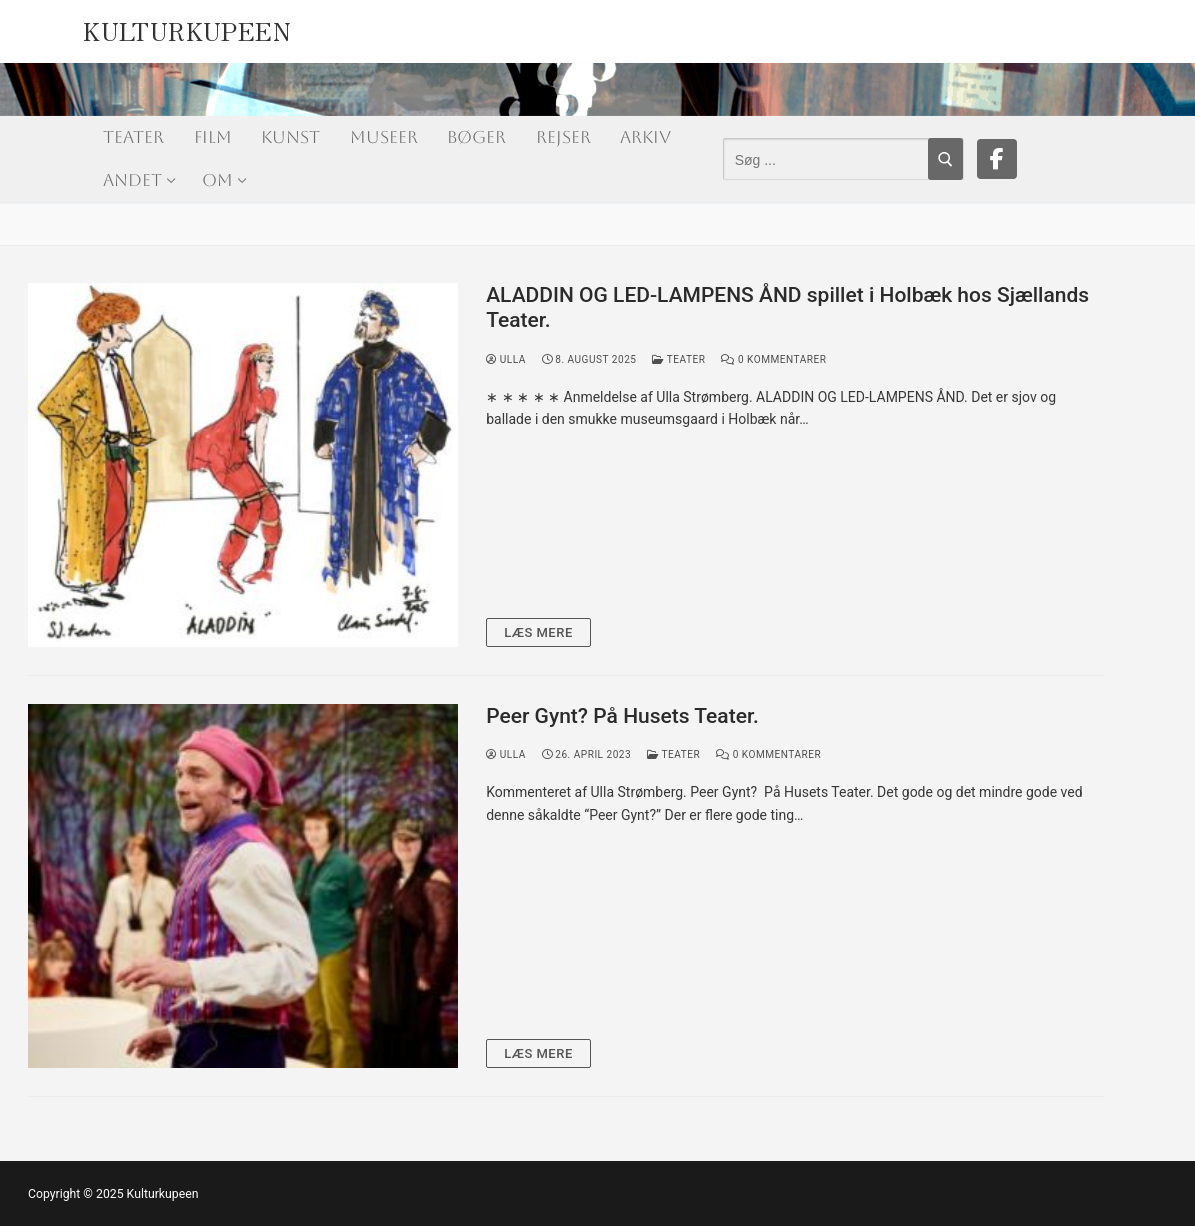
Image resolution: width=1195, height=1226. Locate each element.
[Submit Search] (945, 159)
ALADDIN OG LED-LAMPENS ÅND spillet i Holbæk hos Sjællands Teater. (787, 308)
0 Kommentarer (773, 359)
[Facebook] (997, 159)
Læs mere (538, 632)
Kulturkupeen (187, 27)
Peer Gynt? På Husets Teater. (622, 716)
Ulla (506, 359)
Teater (678, 359)
